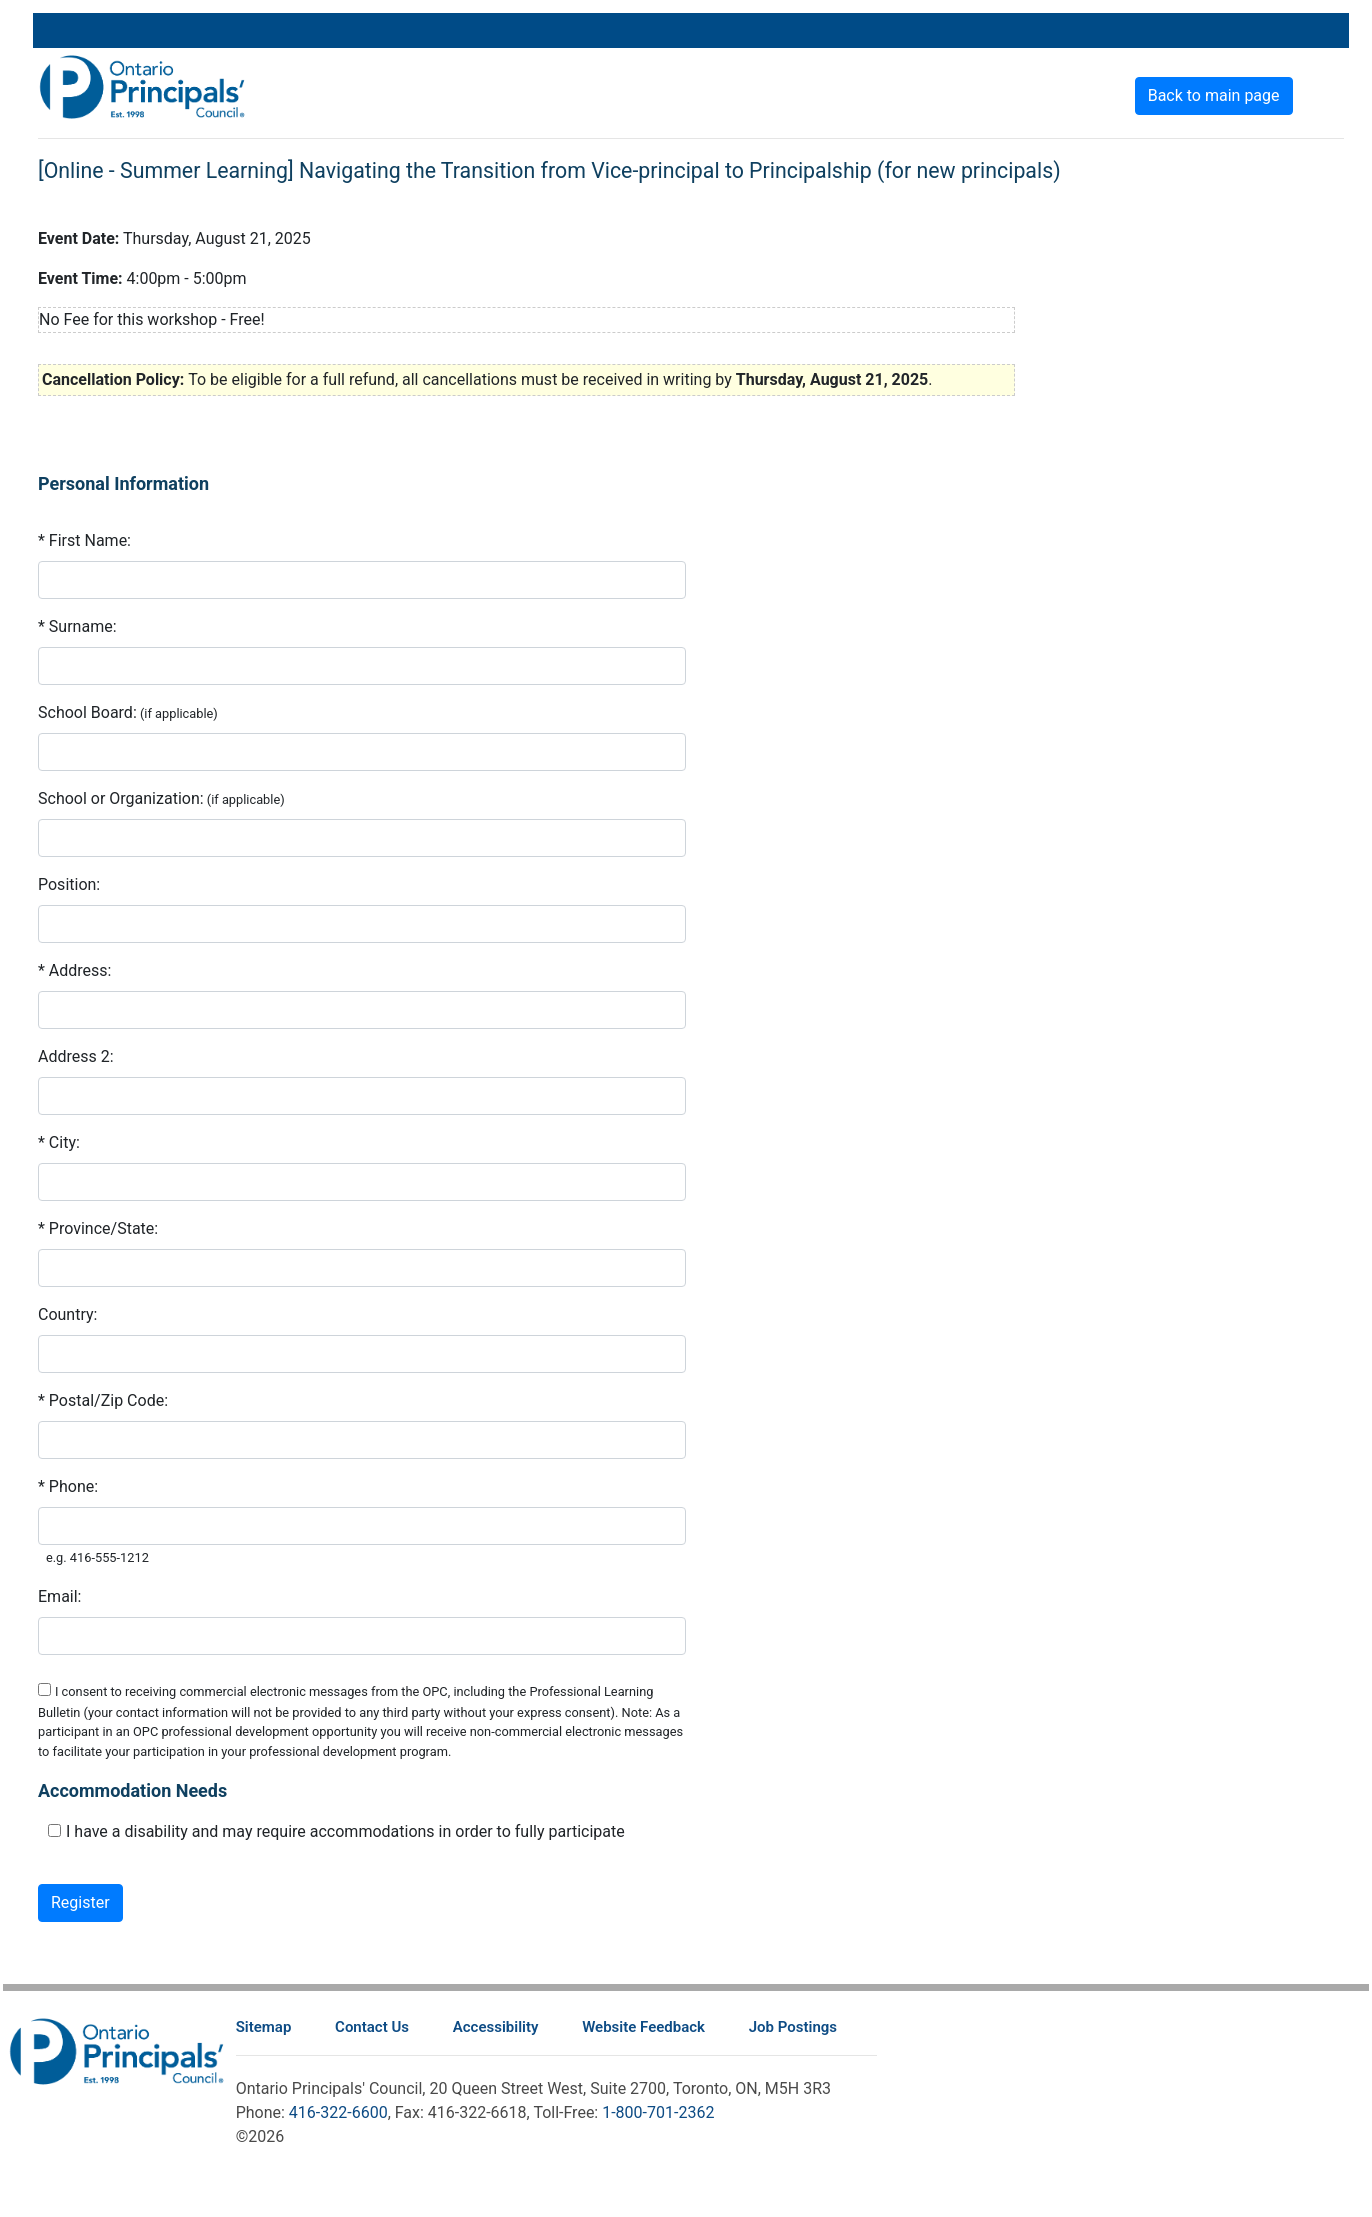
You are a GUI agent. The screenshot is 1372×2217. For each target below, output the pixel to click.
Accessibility (496, 2027)
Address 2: (76, 1056)
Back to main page (1214, 95)
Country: (67, 1314)
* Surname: (77, 626)
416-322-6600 (338, 2112)
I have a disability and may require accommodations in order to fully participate (345, 1831)
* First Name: (84, 540)
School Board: (87, 712)
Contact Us (372, 2027)
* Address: (75, 970)
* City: (59, 1142)
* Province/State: (98, 1228)
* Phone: (68, 1486)
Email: (59, 1596)
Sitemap (264, 2027)
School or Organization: (121, 798)
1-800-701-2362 (658, 2112)
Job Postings (793, 2027)
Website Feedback (643, 2027)
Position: (69, 884)
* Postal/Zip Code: (103, 1400)
